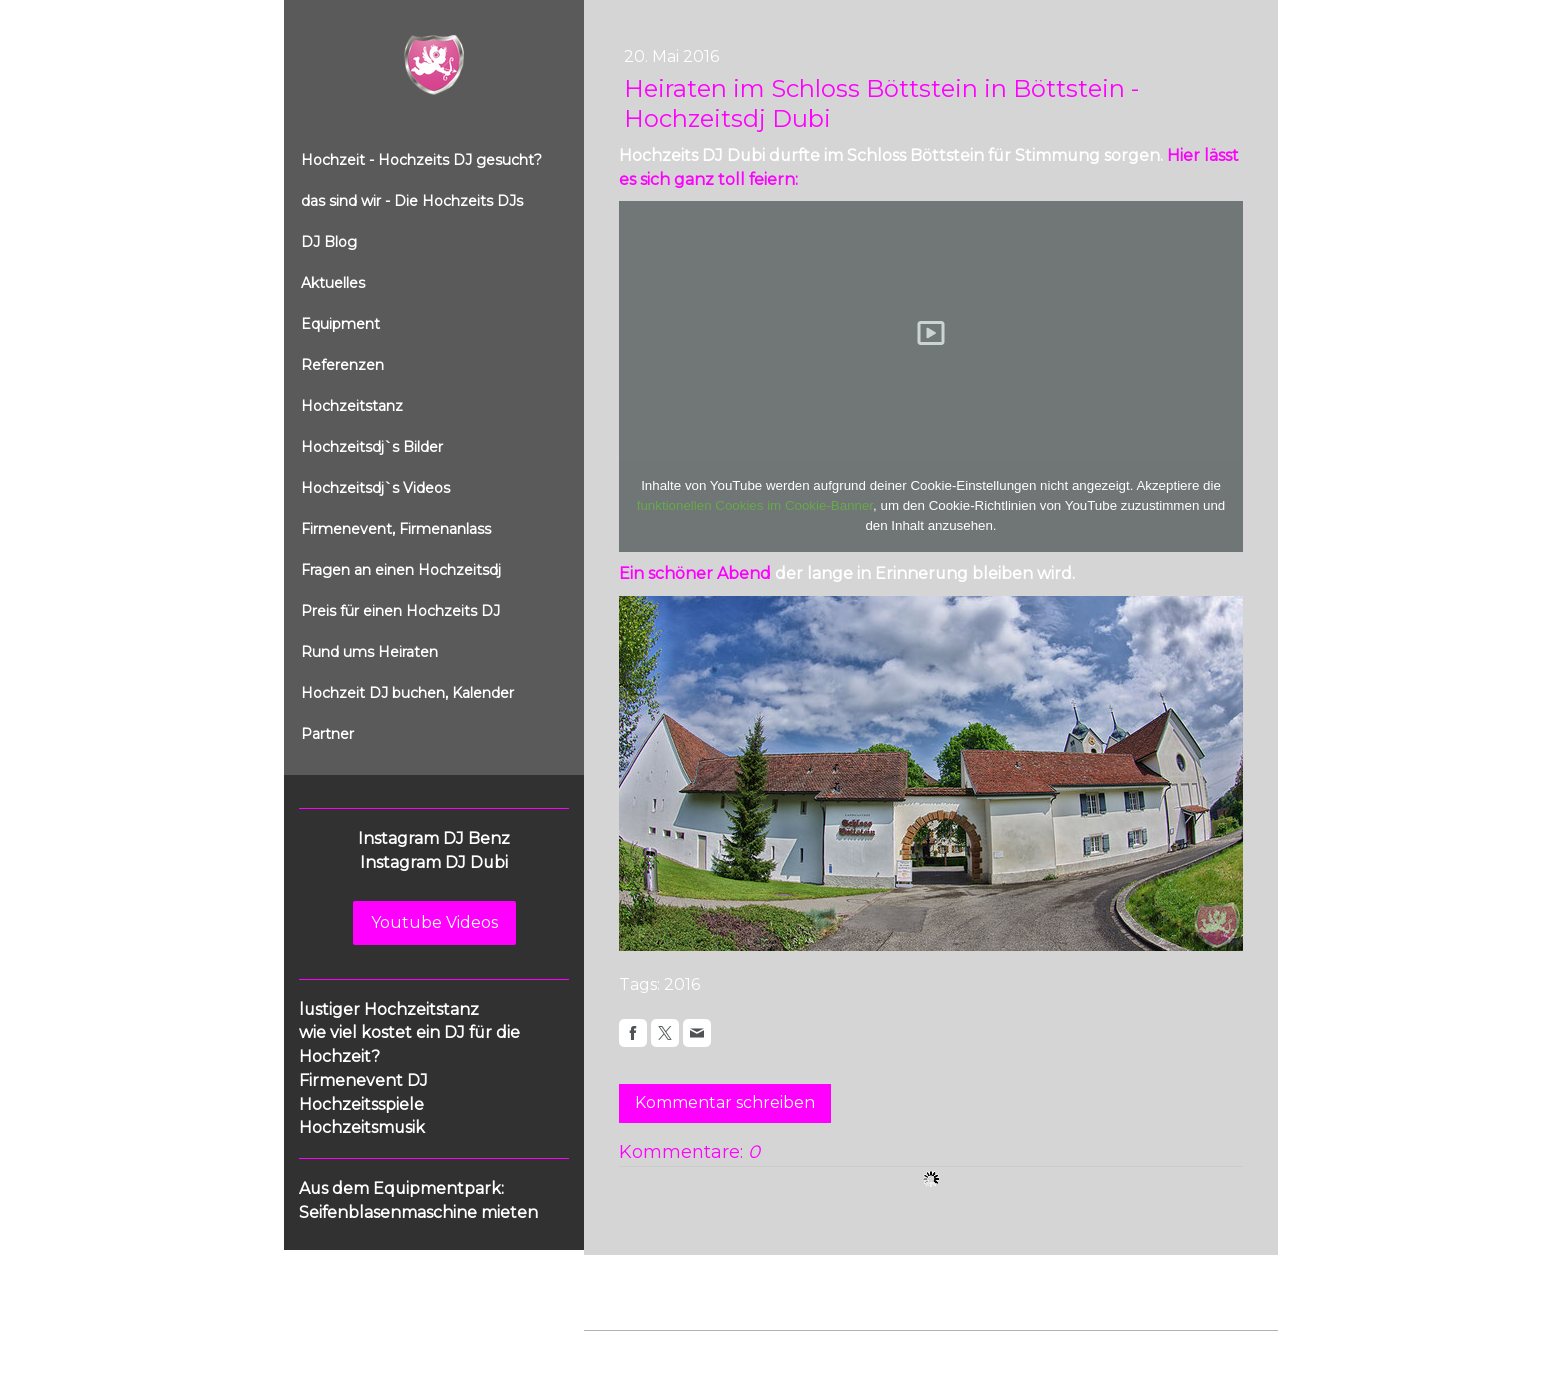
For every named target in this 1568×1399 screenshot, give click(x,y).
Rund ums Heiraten (369, 652)
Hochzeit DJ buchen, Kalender (407, 693)
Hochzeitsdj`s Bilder (372, 447)
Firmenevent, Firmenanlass (396, 529)
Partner (327, 734)
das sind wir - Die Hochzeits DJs (412, 201)
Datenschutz (706, 1350)
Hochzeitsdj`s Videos (375, 488)
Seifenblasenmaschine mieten (418, 1212)
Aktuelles (333, 283)
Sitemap (902, 1350)
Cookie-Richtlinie (811, 1350)
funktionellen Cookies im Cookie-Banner (755, 505)
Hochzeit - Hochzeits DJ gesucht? (421, 160)
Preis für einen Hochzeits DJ (400, 611)
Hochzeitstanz (352, 406)
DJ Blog (329, 242)
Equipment (340, 324)
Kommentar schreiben (725, 1102)
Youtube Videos (434, 922)
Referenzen (342, 365)
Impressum (620, 1350)
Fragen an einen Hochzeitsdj (401, 570)
